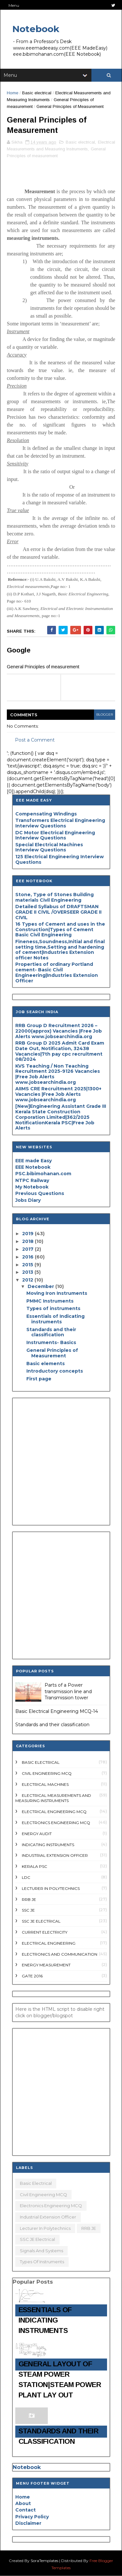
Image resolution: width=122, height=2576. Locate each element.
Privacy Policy (32, 2517)
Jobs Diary (28, 1200)
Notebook (35, 28)
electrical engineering (48, 1943)
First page (38, 1379)
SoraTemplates (44, 2560)
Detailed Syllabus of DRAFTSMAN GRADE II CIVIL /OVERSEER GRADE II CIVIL (58, 912)
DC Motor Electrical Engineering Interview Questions (55, 835)
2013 (28, 1272)
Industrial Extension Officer (55, 1855)
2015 (28, 1265)
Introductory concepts (54, 1371)
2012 (28, 1280)
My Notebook (31, 1187)
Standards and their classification (51, 1332)
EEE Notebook (32, 1167)
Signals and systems (41, 2250)
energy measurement (46, 1964)
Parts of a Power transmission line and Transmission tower (68, 1691)
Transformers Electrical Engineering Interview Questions (60, 823)
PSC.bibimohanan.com (43, 1174)
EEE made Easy (33, 1161)
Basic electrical (36, 92)
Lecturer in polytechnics (51, 1888)
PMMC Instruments (50, 1301)
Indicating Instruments (48, 1844)
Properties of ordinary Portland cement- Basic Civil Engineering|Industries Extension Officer (56, 972)
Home (12, 92)
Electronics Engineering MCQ (56, 1822)
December (41, 1286)
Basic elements (45, 1363)
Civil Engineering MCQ (47, 1773)
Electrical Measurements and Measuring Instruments (53, 1798)
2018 (28, 1241)
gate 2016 (32, 1975)
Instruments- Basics (51, 1342)
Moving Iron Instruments (56, 1293)
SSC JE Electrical (41, 1921)
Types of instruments (53, 1308)
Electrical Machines (45, 1784)
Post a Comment (35, 740)
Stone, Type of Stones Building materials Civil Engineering (54, 897)
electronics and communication (59, 1954)
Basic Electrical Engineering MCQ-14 (56, 1711)
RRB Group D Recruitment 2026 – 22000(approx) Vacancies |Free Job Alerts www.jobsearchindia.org (58, 1031)
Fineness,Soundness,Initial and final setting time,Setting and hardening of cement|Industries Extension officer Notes (60, 950)
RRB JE (29, 1899)
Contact (25, 2510)
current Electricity (44, 1932)
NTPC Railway (32, 1180)
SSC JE (28, 1910)
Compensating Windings (46, 814)
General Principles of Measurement (52, 1353)
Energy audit (37, 1833)
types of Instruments (42, 2261)
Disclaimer (28, 2523)
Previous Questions (39, 1193)
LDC (26, 1877)
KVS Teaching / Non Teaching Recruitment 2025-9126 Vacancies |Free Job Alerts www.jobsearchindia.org (57, 1074)
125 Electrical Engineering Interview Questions (59, 859)
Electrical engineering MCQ (54, 1811)
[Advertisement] (61, 1461)
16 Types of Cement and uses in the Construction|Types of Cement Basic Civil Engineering (60, 929)
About (23, 2503)
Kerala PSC (34, 1866)
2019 (28, 1233)
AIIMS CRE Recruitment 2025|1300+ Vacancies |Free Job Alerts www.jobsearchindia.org (58, 1094)
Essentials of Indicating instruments (55, 1319)
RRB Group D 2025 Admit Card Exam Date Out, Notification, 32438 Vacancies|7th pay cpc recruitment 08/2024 (59, 1051)
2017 (28, 1249)
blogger (104, 714)
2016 (28, 1257)
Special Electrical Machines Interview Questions (49, 847)
